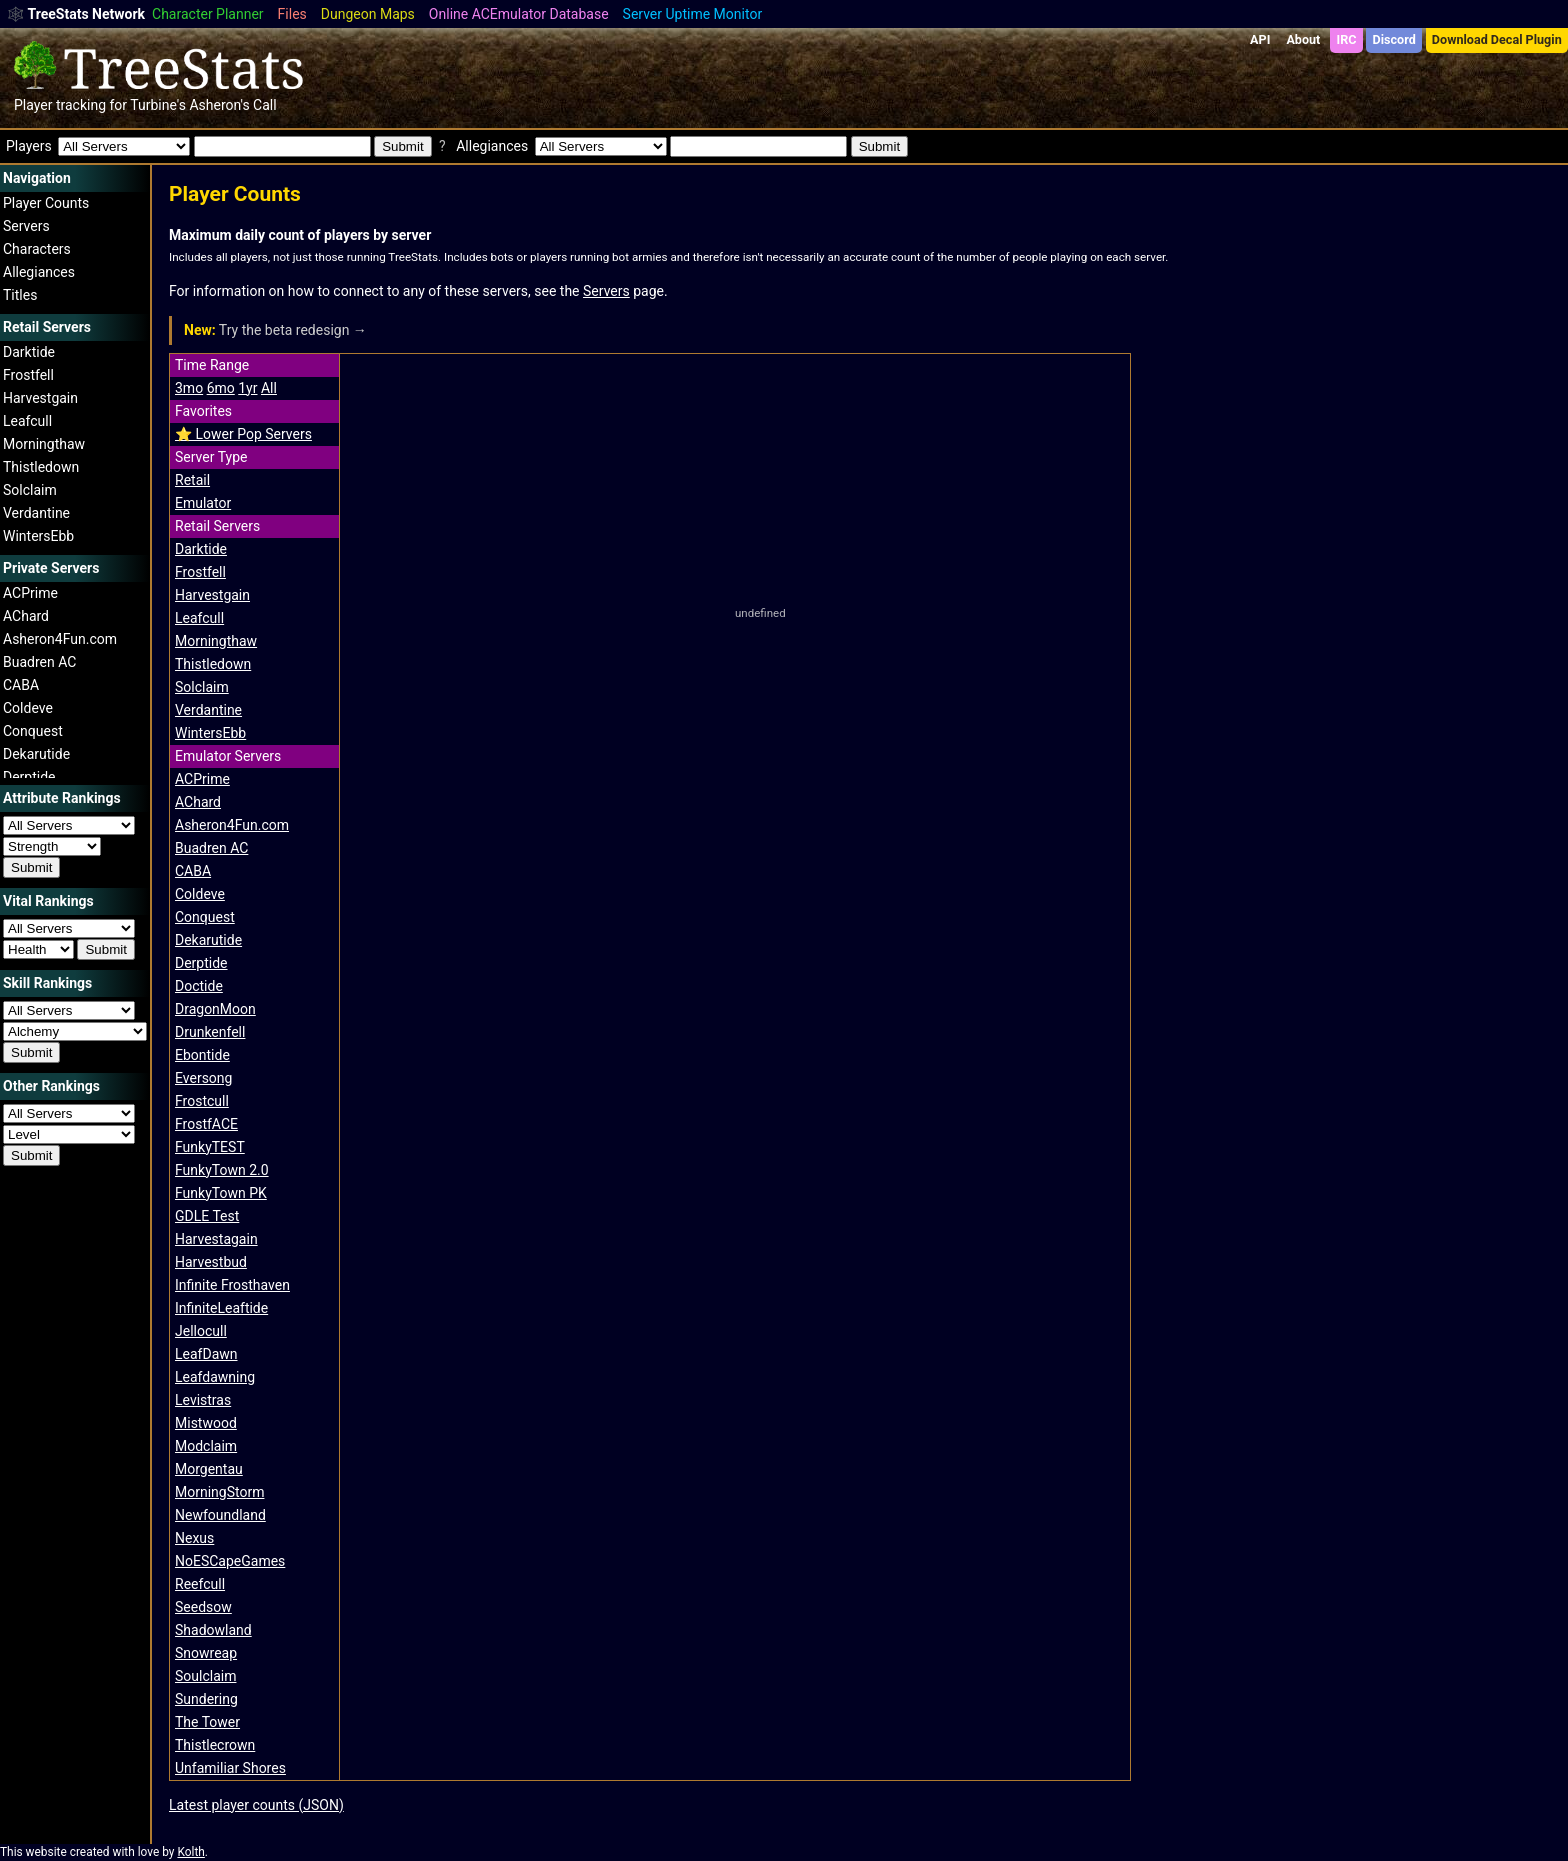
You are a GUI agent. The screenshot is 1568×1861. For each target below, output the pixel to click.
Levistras (203, 1400)
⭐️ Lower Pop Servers (243, 434)
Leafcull (27, 421)
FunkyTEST (210, 1147)
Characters (37, 249)
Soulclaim (205, 1676)
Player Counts (46, 203)
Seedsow (203, 1607)
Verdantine (36, 513)
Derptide (29, 777)
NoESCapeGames (230, 1561)
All (269, 388)
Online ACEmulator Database (519, 14)
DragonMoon (215, 1009)
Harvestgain (40, 398)
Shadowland (213, 1630)
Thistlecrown (215, 1745)
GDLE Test (207, 1216)
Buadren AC (39, 662)
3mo (189, 388)
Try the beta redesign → (275, 330)
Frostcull (202, 1101)
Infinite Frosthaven (232, 1285)
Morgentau (209, 1469)
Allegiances (39, 272)
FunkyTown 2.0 (222, 1170)
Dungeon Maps (368, 14)
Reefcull (200, 1584)
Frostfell (28, 375)
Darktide (29, 352)
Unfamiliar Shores (230, 1768)
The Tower (207, 1722)
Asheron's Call (232, 105)
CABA (21, 685)
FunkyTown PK (221, 1193)
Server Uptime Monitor (693, 14)
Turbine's (158, 105)
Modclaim (206, 1446)
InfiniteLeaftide (221, 1308)
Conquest (33, 731)
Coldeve (28, 708)
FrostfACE (206, 1124)
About (1303, 39)
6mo (221, 388)
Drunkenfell (210, 1032)
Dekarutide (36, 754)
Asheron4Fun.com (60, 639)
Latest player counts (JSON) (256, 1805)
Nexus (194, 1538)
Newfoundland (220, 1515)
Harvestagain (216, 1239)
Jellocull (201, 1331)
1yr (247, 388)
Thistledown (41, 467)
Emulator (203, 503)
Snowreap (206, 1653)
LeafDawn (206, 1354)
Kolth (190, 1852)
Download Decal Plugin (1497, 39)
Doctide (199, 986)
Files (292, 14)
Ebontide (202, 1055)
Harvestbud (211, 1262)
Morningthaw (44, 444)
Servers (26, 226)
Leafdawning (215, 1377)
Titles (20, 295)
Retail (192, 480)
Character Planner (208, 14)
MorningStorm (219, 1492)
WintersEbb (38, 536)
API (1260, 39)
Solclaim (30, 490)
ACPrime (30, 593)
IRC (1346, 39)
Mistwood (206, 1423)
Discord (1394, 39)
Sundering (206, 1699)
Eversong (203, 1078)
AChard (26, 616)
